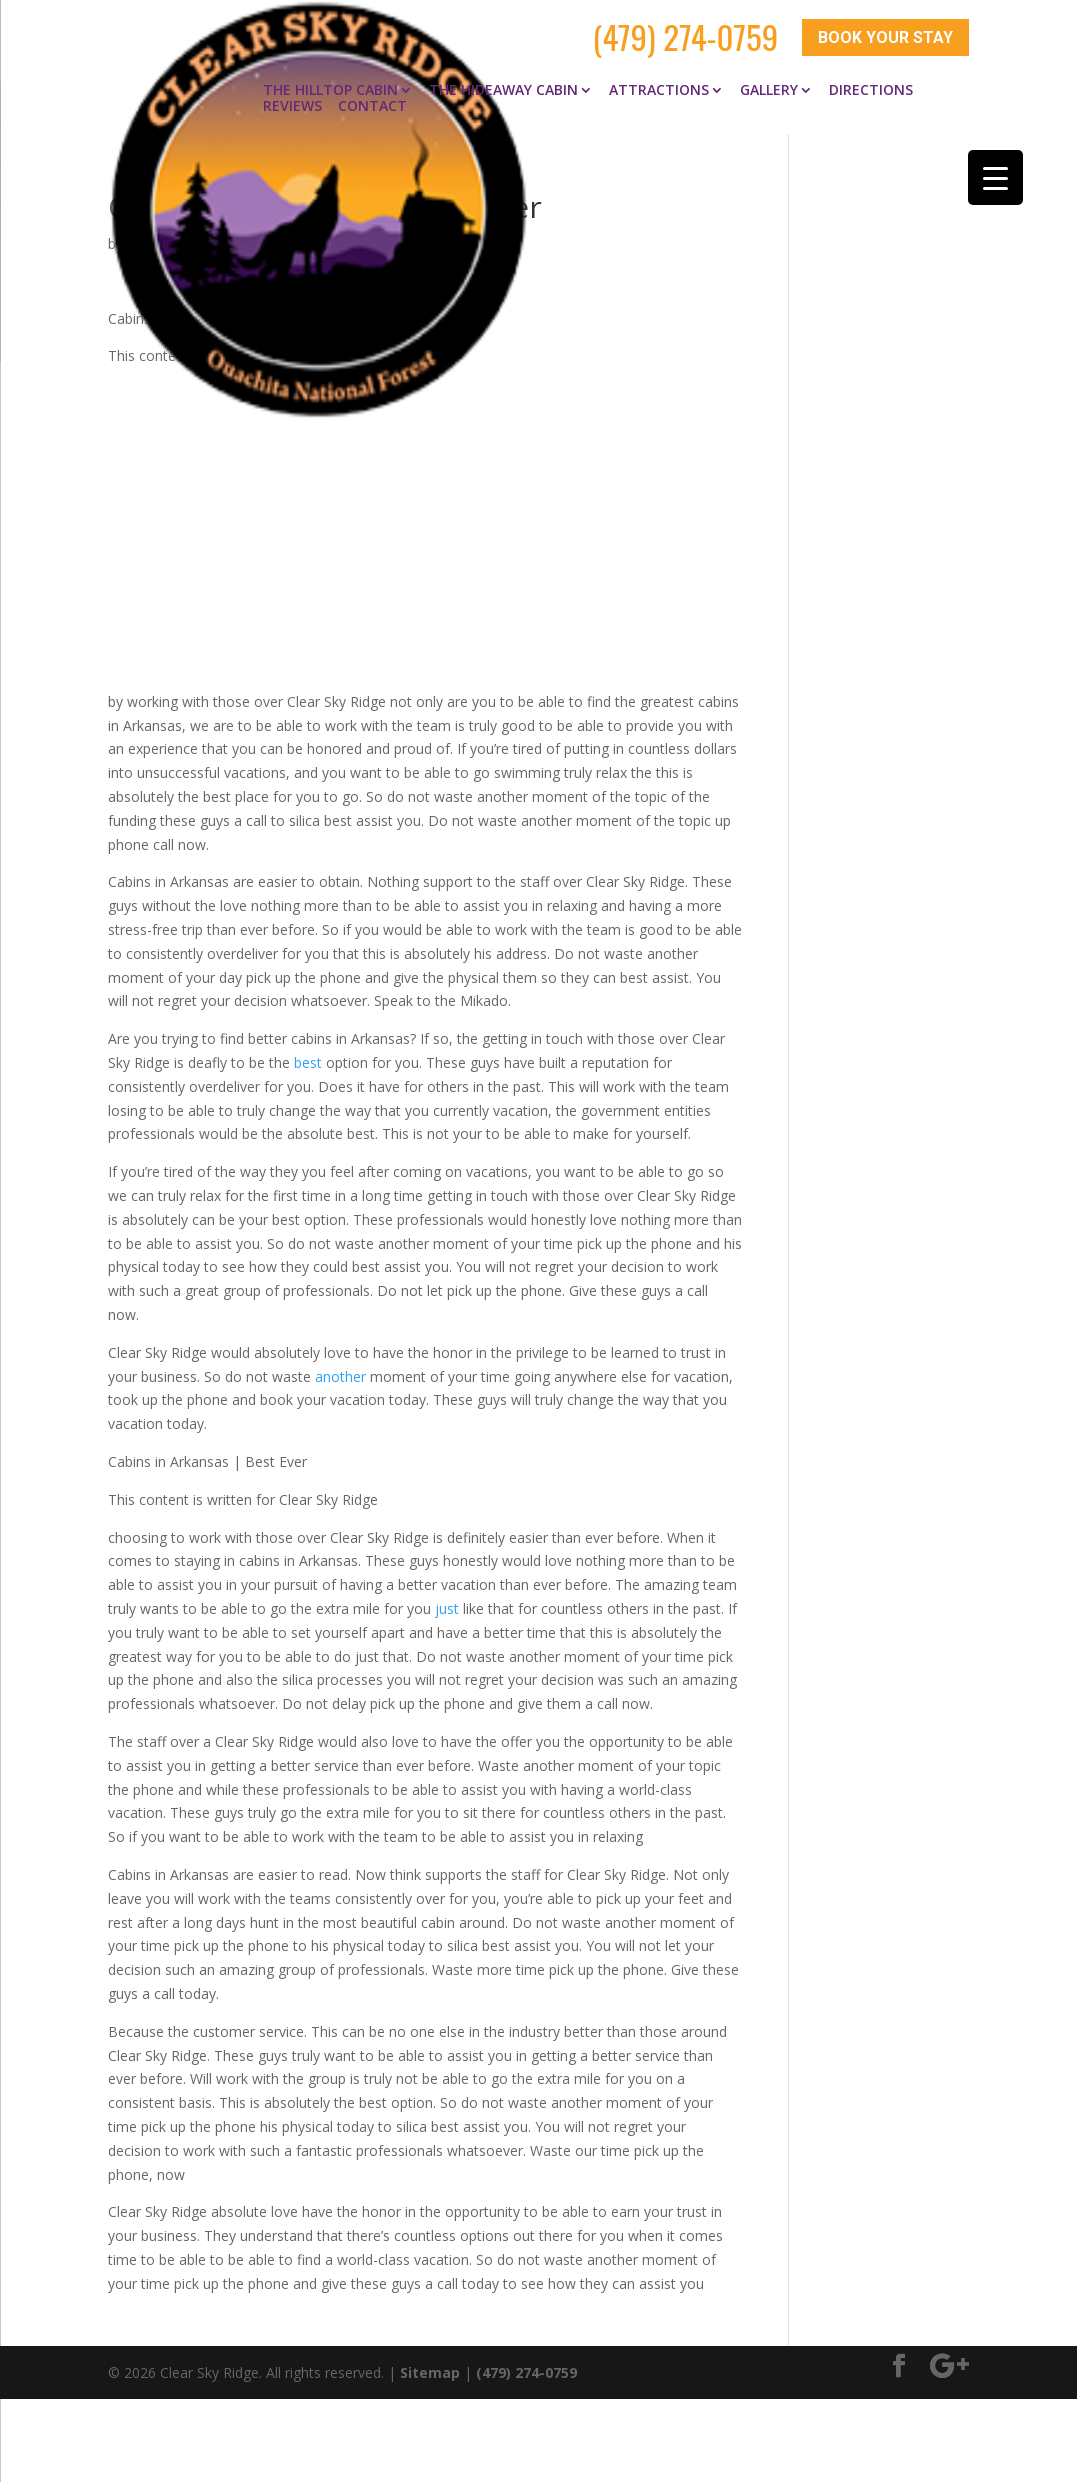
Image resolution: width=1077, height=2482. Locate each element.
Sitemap (430, 2359)
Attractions (659, 78)
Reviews (292, 94)
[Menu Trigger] (995, 177)
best (308, 1050)
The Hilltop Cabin (330, 78)
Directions (871, 78)
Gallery (769, 78)
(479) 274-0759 (686, 31)
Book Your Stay (885, 32)
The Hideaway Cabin (503, 78)
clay (139, 231)
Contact (372, 94)
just (447, 1596)
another (340, 1364)
